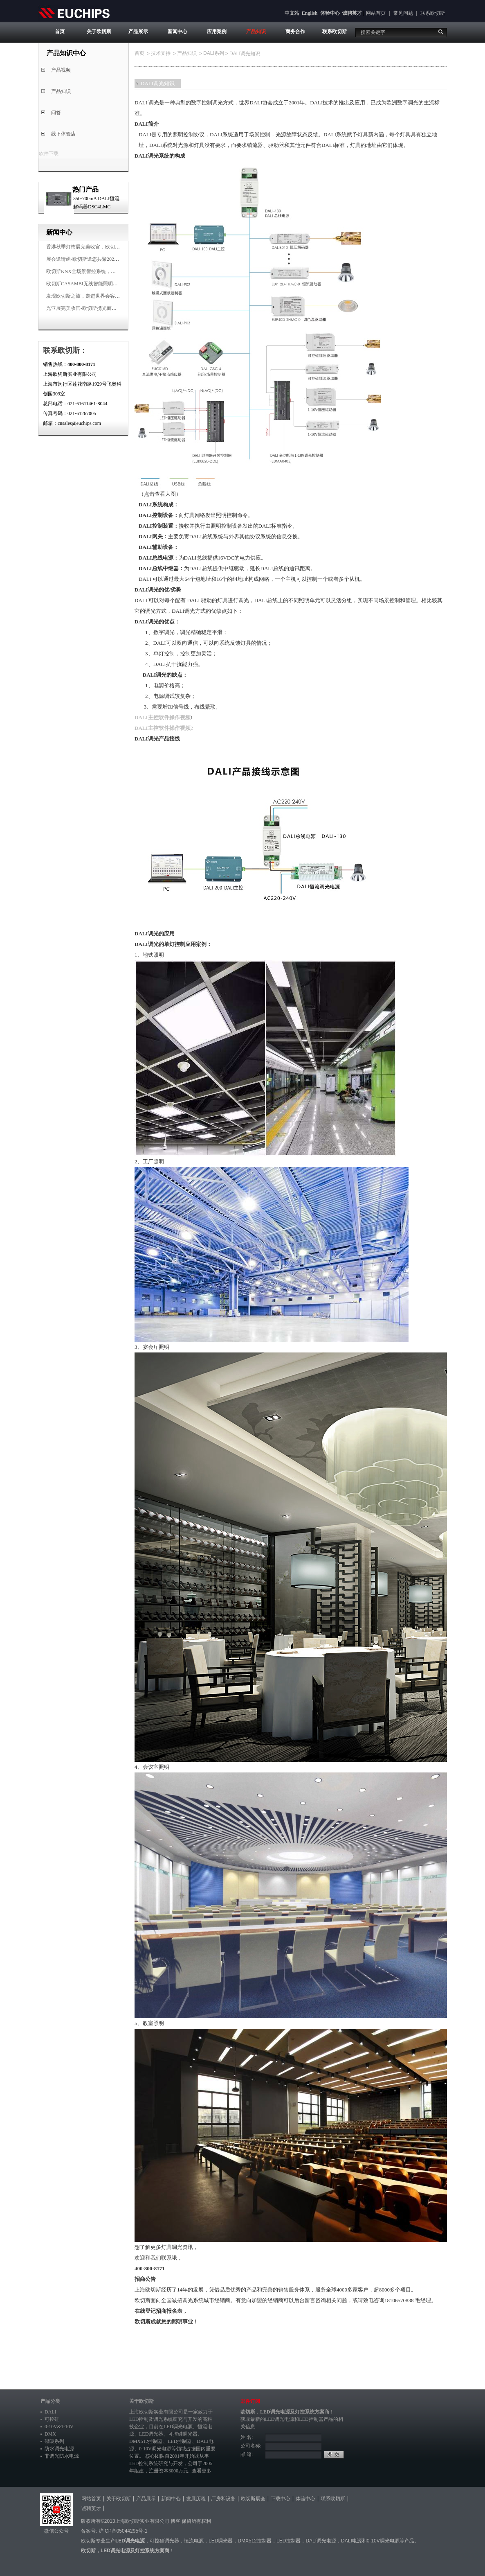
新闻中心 (177, 31)
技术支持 (161, 53)
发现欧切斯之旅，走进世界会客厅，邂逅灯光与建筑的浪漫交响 (115, 296)
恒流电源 (194, 2541)
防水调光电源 (59, 2449)
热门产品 (85, 189)
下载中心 (280, 2498)
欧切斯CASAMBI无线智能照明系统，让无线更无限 (101, 284)
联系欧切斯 (432, 13)
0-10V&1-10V (59, 2426)
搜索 (440, 32)
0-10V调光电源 (155, 2449)
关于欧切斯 (99, 31)
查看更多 (201, 2471)
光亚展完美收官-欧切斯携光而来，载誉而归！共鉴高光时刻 (110, 308)
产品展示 (138, 31)
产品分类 (50, 2401)
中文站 (292, 13)
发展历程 (196, 2498)
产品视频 (61, 70)
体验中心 (330, 13)
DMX (50, 2434)
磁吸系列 (54, 2441)
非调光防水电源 (62, 2456)
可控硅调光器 (183, 2434)
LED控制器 (180, 2441)
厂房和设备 (223, 2498)
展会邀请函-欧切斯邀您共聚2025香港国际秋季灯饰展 (103, 259)
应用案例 (217, 31)
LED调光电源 (178, 2426)
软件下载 (48, 153)
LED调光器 (151, 2434)
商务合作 (295, 31)
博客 (175, 2521)
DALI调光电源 (320, 2541)
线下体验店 (63, 134)
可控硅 (52, 2419)
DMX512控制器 (146, 2441)
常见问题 (403, 13)
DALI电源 (351, 2541)
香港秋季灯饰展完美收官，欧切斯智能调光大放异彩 (102, 247)
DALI (50, 2412)
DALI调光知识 (158, 83)
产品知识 (256, 31)
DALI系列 (213, 53)
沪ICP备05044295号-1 (123, 2531)
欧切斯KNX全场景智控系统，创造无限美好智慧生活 (103, 271)
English (310, 13)
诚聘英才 (352, 13)
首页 (60, 31)
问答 (56, 112)
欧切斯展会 (253, 2498)
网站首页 (376, 13)
